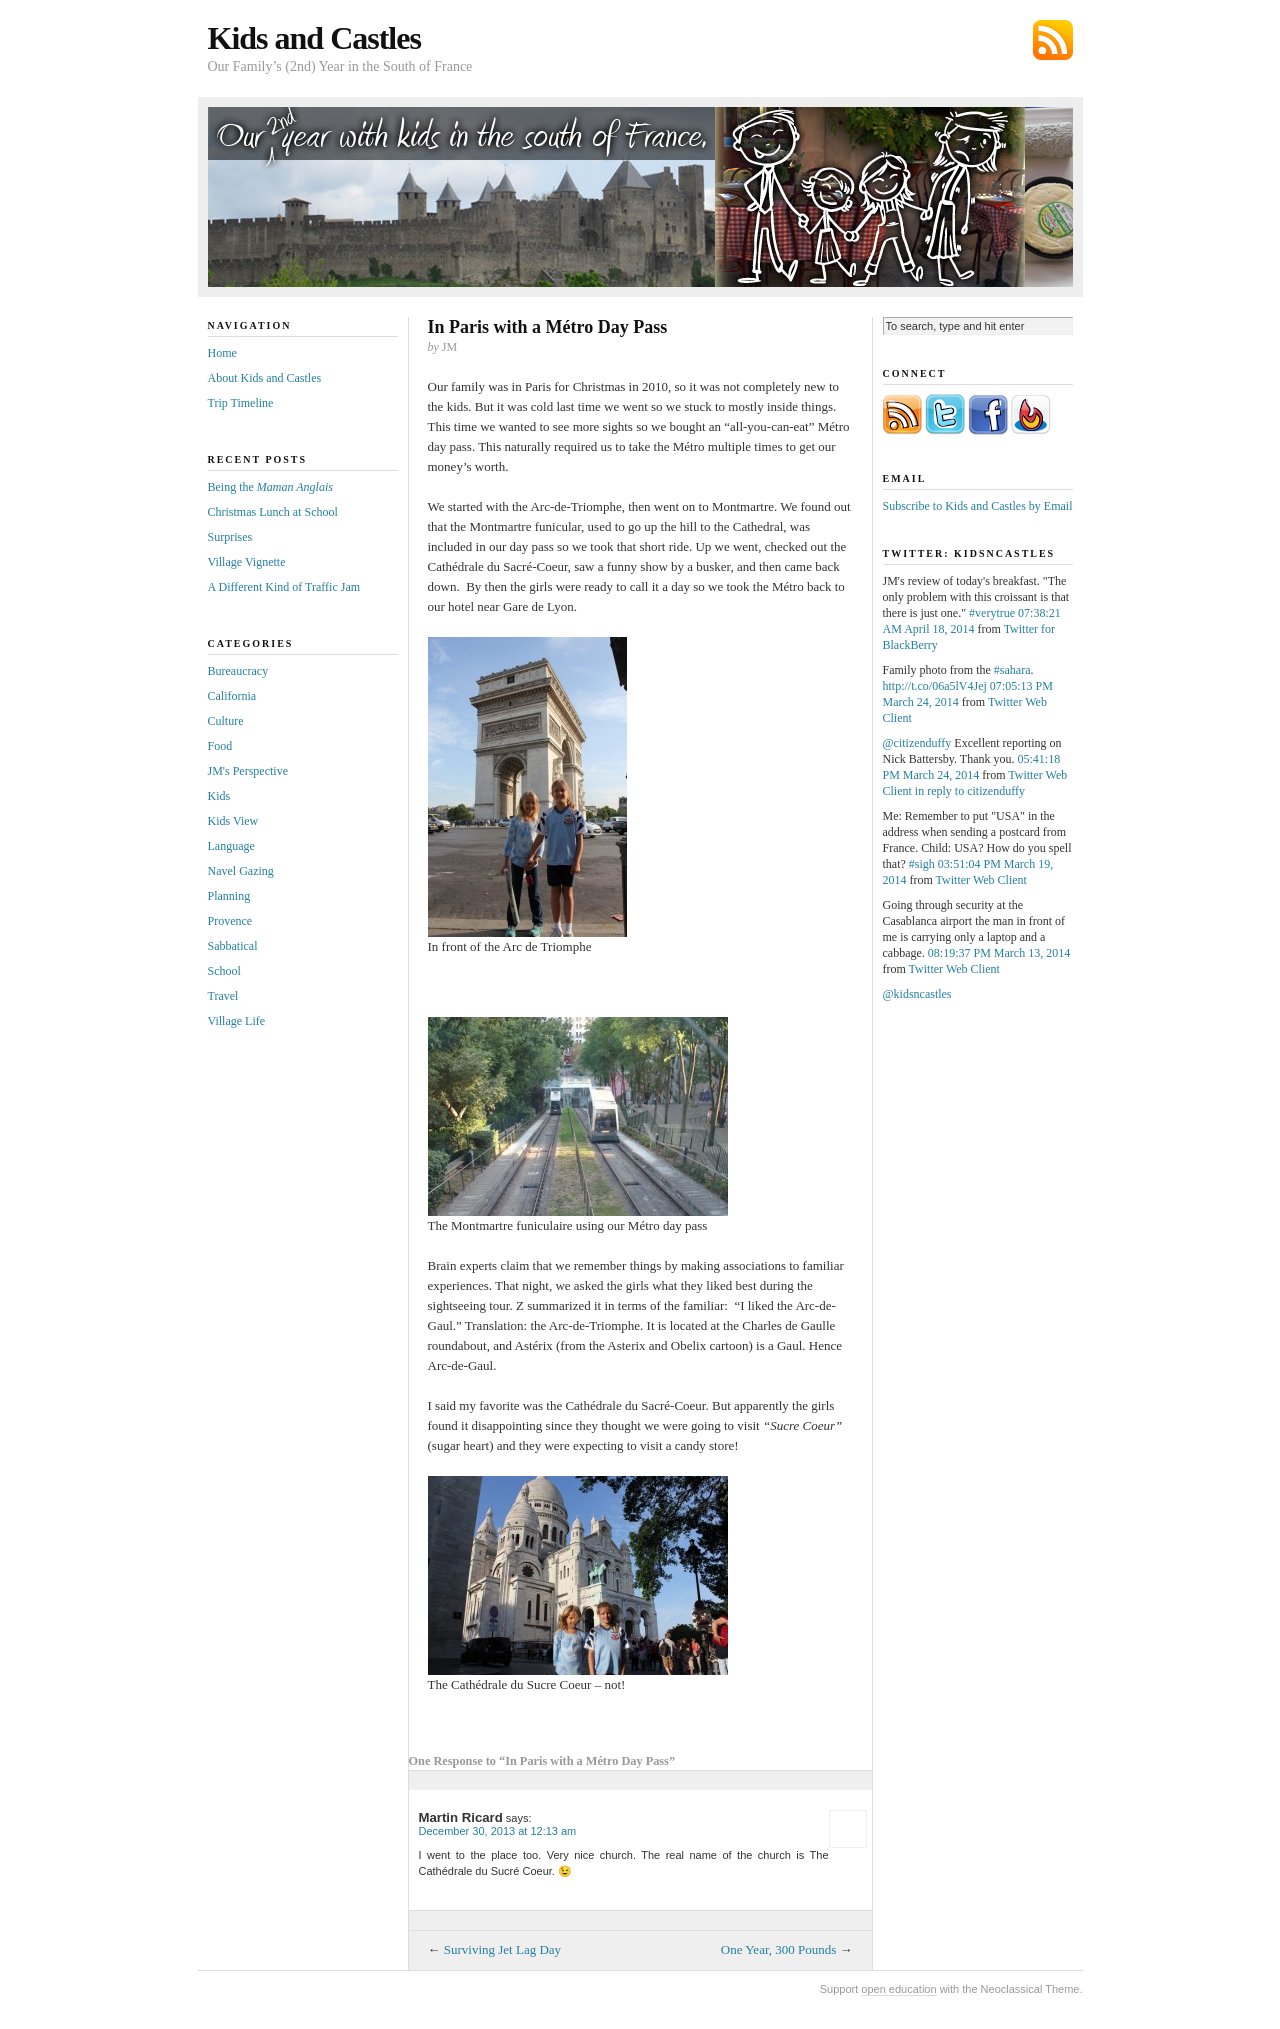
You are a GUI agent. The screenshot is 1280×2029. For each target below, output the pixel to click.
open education (898, 1989)
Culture (226, 721)
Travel (223, 996)
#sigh (922, 864)
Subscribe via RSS (1053, 40)
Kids (219, 796)
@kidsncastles (917, 994)
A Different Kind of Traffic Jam (284, 587)
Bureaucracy (238, 671)
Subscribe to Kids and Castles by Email (978, 506)
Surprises (230, 537)
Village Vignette (247, 562)
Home (222, 353)
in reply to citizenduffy (970, 791)
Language (231, 846)
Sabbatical (233, 946)
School (224, 971)
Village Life (237, 1021)
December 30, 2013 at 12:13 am (498, 1831)
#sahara (1012, 670)
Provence (230, 921)
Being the (270, 487)
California (232, 696)
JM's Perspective (248, 771)
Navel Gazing (241, 871)
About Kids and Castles (265, 378)
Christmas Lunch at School (273, 512)
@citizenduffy (917, 743)
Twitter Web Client (981, 880)
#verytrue (992, 613)
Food (220, 746)
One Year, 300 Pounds (778, 1949)
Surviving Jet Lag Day (502, 1949)
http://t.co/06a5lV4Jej (935, 686)
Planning (229, 896)
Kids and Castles (314, 38)
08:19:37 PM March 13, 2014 (999, 953)
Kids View (233, 821)
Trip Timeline (241, 403)
